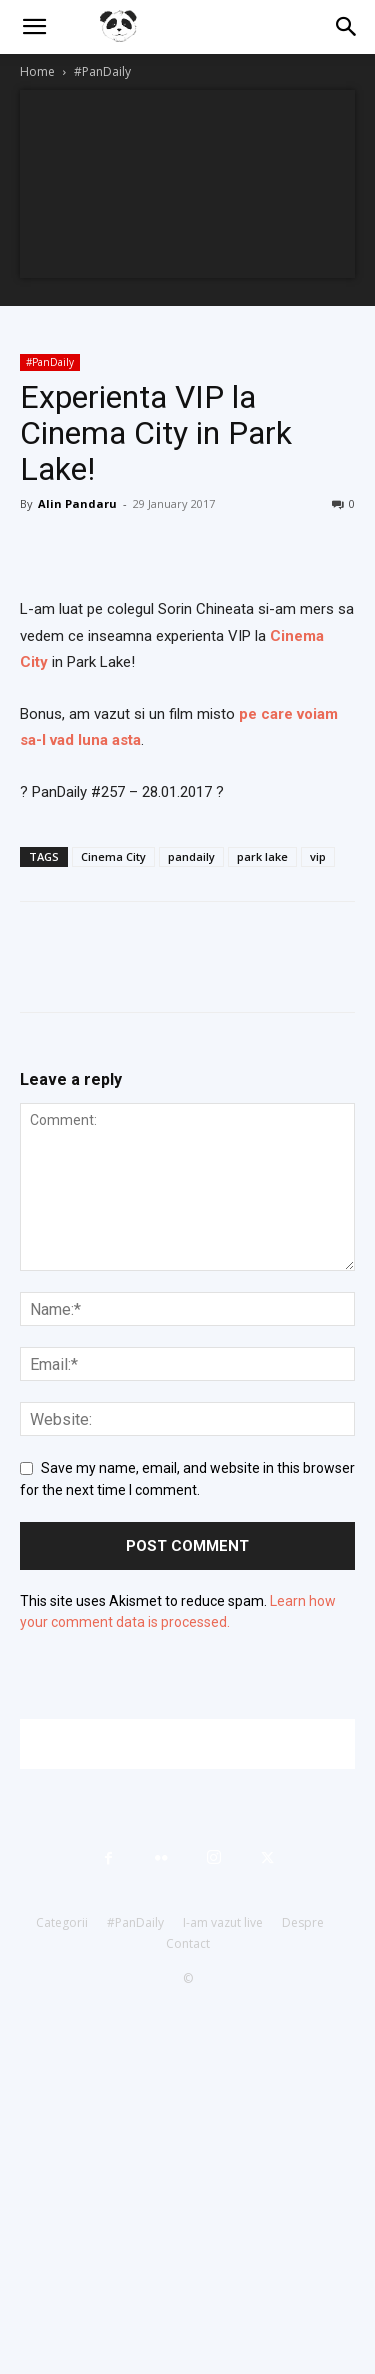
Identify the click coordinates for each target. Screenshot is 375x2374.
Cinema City (113, 856)
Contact (188, 1943)
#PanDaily (102, 71)
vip (318, 856)
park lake (262, 856)
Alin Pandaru (77, 503)
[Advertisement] (197, 1744)
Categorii (62, 1922)
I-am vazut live (223, 1922)
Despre (303, 1922)
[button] (34, 27)
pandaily (191, 856)
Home (37, 71)
